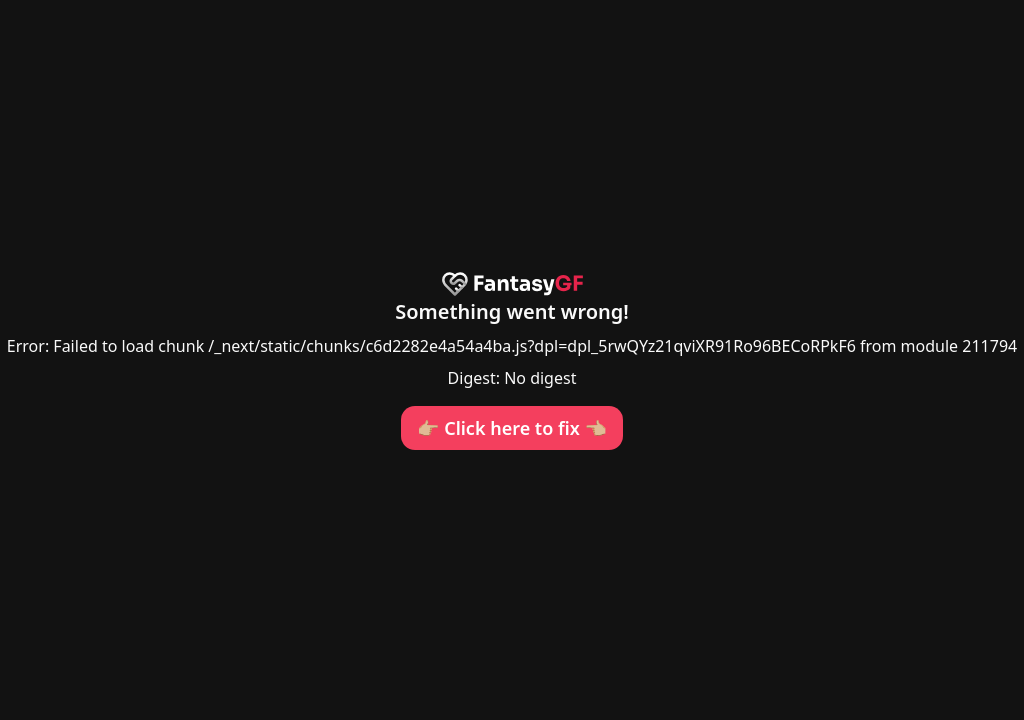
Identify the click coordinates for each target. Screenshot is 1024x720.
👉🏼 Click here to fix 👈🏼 (512, 428)
